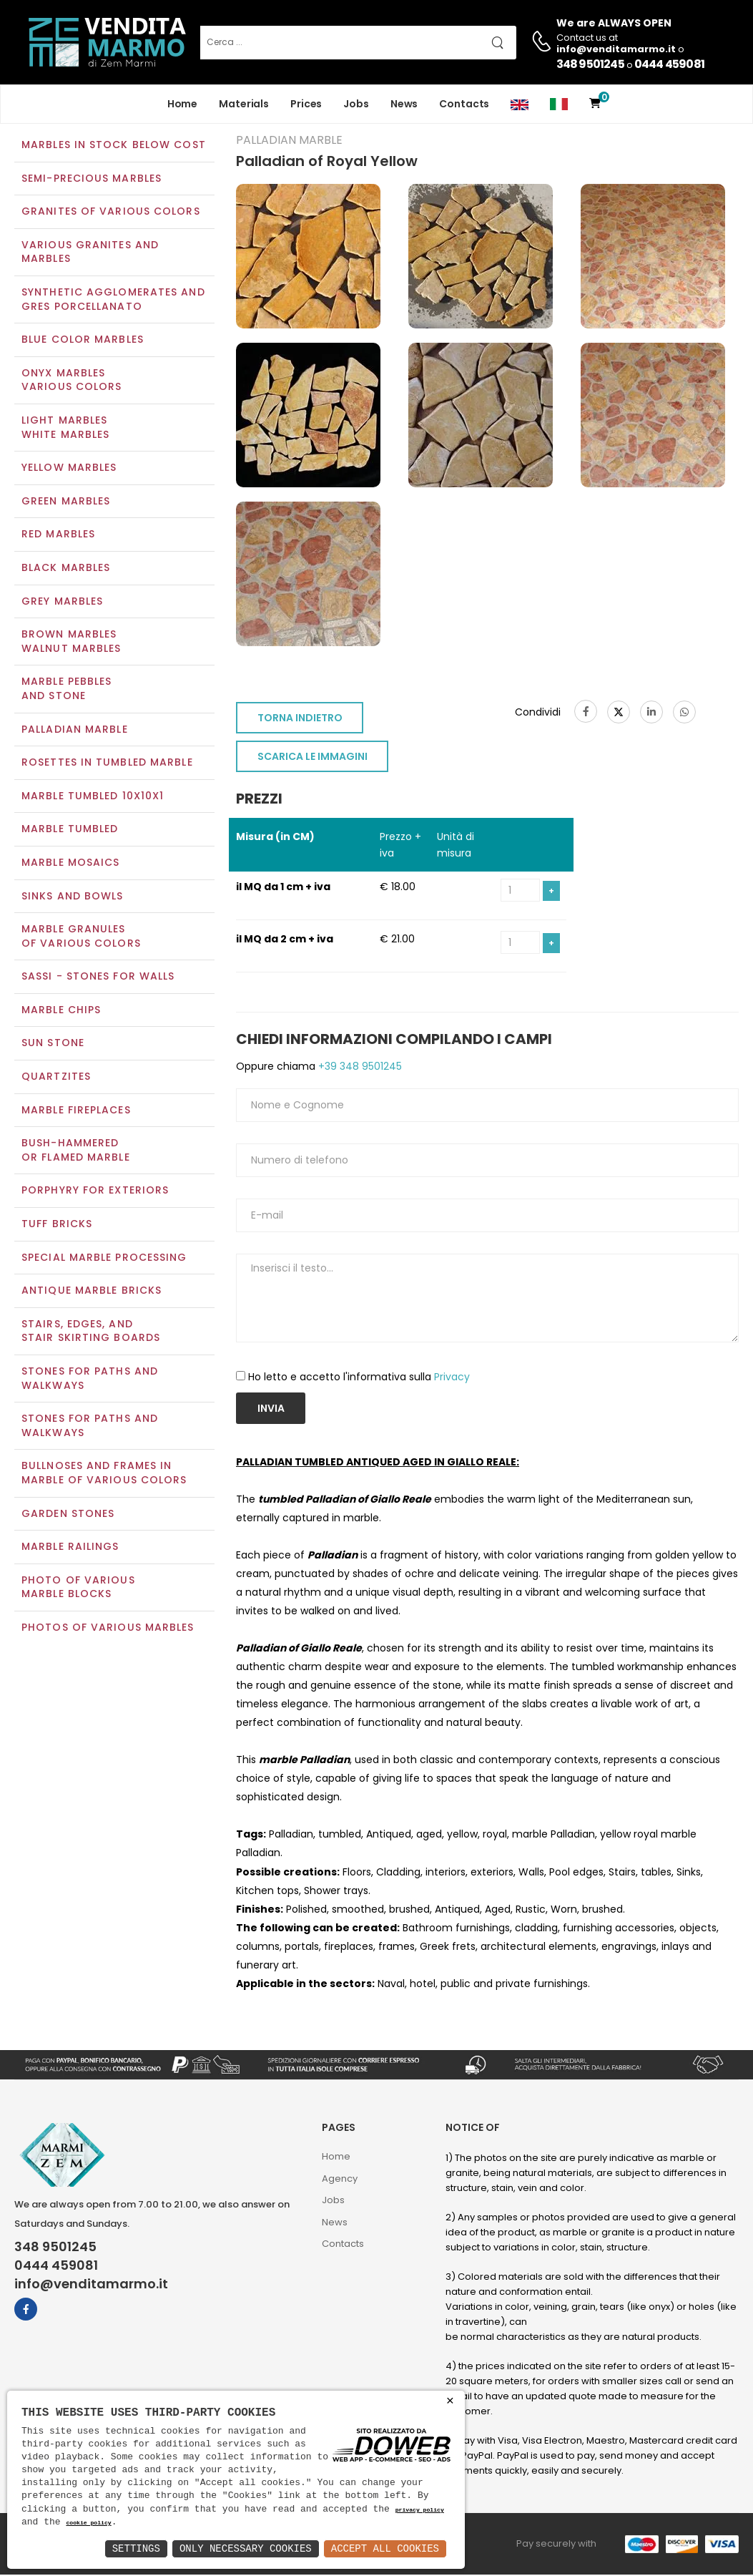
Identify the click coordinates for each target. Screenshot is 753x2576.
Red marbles (58, 536)
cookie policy (88, 2523)
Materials (244, 104)
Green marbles (65, 502)
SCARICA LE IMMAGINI (312, 758)
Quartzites (56, 1077)
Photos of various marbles (108, 1628)
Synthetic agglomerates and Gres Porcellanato (113, 300)
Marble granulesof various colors (81, 937)
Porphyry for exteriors (95, 1192)
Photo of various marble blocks (78, 1588)
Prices (306, 104)
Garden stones (67, 1515)
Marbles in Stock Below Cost (113, 146)
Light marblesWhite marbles (65, 428)
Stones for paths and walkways (89, 1379)
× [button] (450, 2401)
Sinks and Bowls (72, 897)
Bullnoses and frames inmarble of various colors (104, 1474)
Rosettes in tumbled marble (107, 763)
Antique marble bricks (91, 1292)
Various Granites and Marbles (90, 253)
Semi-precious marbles (91, 179)
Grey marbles (62, 602)
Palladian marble (74, 730)
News (404, 104)
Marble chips (61, 1011)
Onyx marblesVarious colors (71, 381)
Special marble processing (104, 1259)
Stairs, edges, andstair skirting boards (90, 1332)
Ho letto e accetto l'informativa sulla (359, 1379)
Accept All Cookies (385, 2548)
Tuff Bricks (56, 1225)
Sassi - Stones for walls (97, 978)
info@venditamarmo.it (91, 2285)
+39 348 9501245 (358, 1067)
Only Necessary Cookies (245, 2548)
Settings (136, 2548)
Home (182, 104)
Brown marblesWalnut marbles (71, 643)
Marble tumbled (69, 831)
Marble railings (70, 1548)
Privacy (452, 1379)
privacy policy (419, 2510)
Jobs (356, 104)
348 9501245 (590, 64)
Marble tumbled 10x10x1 (92, 797)
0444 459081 (669, 64)
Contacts (464, 104)
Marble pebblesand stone (66, 690)
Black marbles (65, 569)
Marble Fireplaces (76, 1111)
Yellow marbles (69, 469)
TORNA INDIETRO (300, 720)
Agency (340, 2180)
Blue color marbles (82, 341)
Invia (271, 1409)
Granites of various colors (110, 213)
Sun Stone (52, 1045)
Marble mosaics (70, 864)
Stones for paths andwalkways (89, 1427)
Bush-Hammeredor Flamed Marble (75, 1152)
